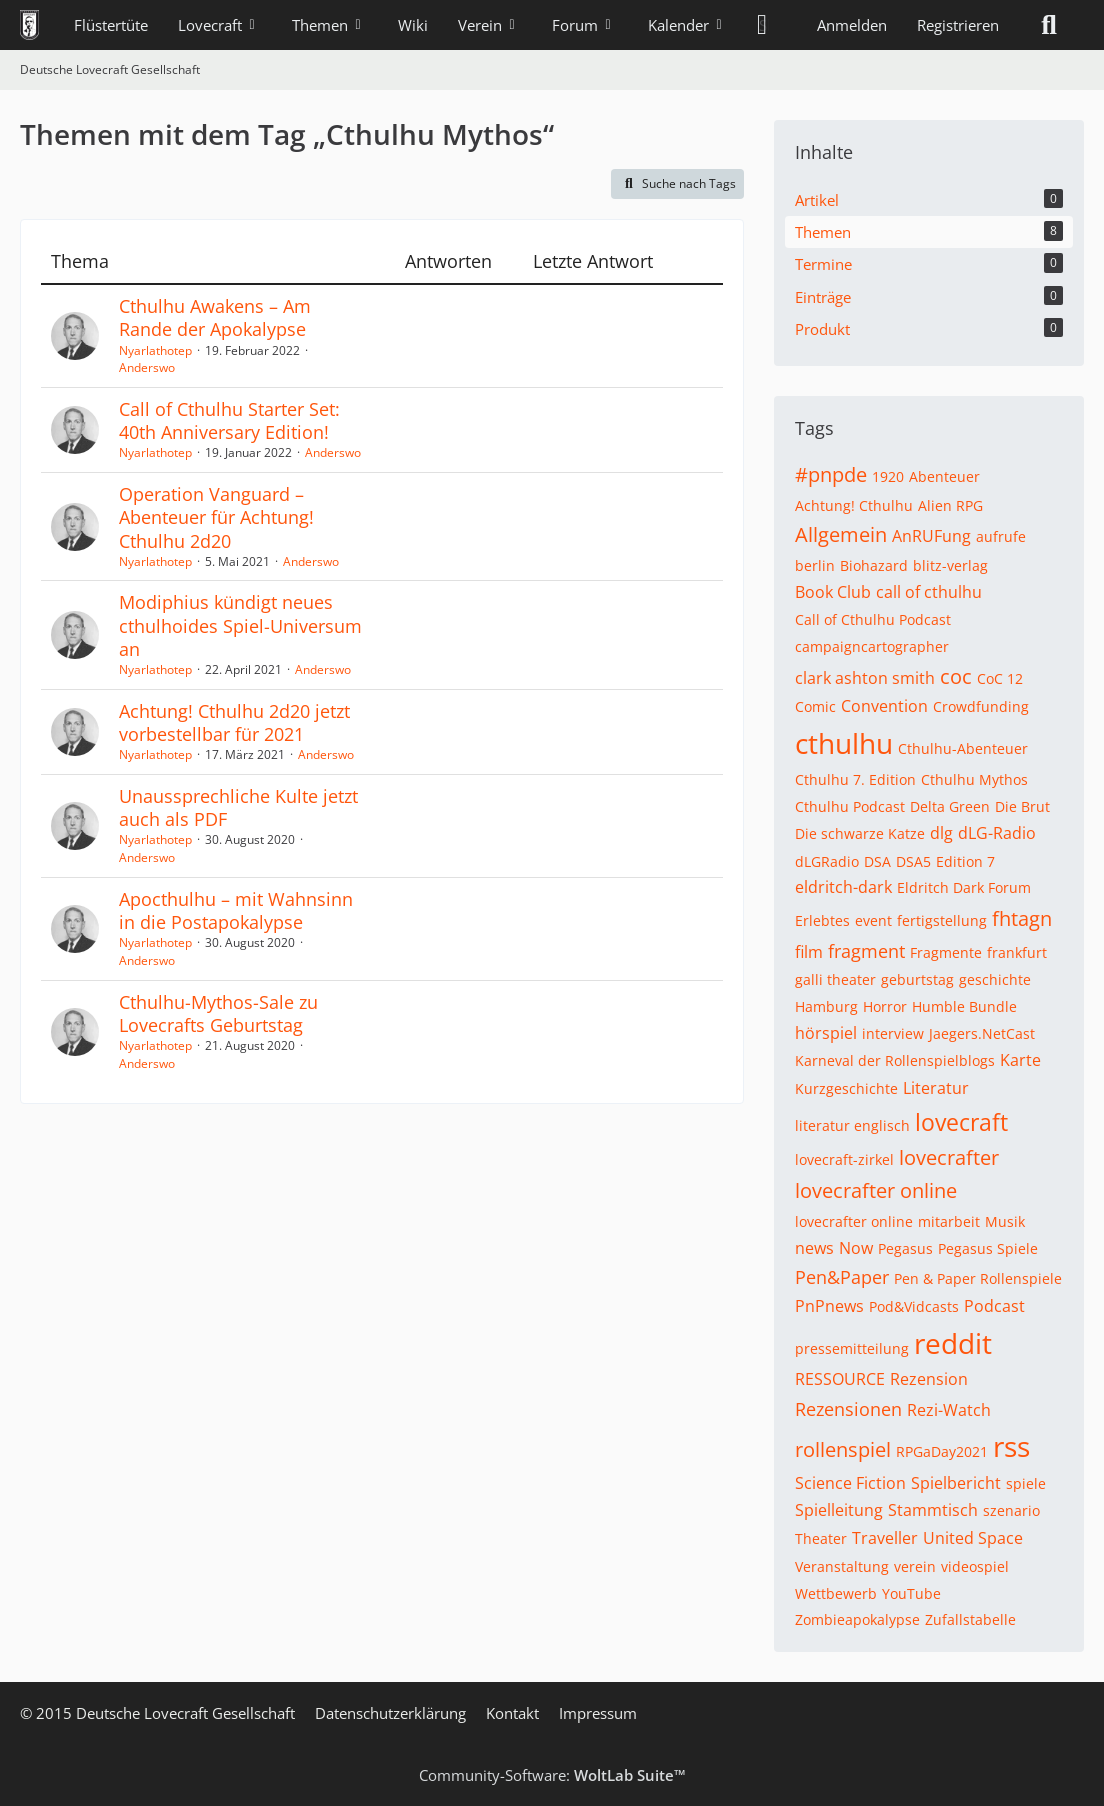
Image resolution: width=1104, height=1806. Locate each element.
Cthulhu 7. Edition (855, 779)
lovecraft (961, 1122)
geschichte (995, 979)
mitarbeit (949, 1221)
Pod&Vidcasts (914, 1306)
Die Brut (1022, 806)
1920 (888, 476)
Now (856, 1248)
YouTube (911, 1593)
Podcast (994, 1306)
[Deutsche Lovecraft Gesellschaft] (29, 25)
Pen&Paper (842, 1277)
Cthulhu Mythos (974, 779)
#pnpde (831, 474)
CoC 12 (1000, 678)
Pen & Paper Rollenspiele (978, 1278)
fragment (866, 951)
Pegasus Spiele (988, 1248)
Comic (815, 706)
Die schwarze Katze (860, 833)
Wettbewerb (836, 1593)
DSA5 (913, 861)
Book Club (833, 592)
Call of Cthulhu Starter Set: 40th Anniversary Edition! (229, 420)
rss (1011, 1446)
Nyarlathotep (155, 350)
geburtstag (917, 979)
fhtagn (1022, 918)
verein (915, 1566)
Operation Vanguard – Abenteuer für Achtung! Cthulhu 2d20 (216, 517)
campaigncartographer (872, 646)
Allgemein (841, 534)
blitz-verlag (950, 565)
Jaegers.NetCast (982, 1033)
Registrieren (958, 25)
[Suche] (1049, 25)
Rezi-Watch (949, 1410)
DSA (877, 861)
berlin (815, 565)
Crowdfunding (981, 706)
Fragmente (946, 952)
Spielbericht (956, 1483)
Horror (885, 1006)
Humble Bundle (964, 1006)
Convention (884, 706)
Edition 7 (965, 861)
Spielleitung (839, 1510)
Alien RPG (950, 505)
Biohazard (874, 565)
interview (893, 1033)
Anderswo (147, 367)
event (873, 920)
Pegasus (905, 1248)
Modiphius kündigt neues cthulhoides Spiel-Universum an (240, 625)
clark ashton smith (865, 678)
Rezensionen (848, 1409)
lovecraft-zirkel (844, 1159)
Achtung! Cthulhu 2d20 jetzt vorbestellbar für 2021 (234, 722)
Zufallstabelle (970, 1619)
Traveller (885, 1538)
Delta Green (950, 806)
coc (956, 676)
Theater (821, 1538)
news (814, 1248)
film (809, 952)
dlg (941, 833)
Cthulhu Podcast (850, 806)
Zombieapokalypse (857, 1619)
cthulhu (844, 743)
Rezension (929, 1379)
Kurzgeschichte (846, 1088)
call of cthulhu (929, 592)
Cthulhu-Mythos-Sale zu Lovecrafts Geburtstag (218, 1013)
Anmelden (852, 25)
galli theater (835, 979)
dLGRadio (827, 861)
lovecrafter (949, 1157)
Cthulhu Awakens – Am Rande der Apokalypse (215, 317)
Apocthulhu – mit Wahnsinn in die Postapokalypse (236, 910)
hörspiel (826, 1033)
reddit (953, 1343)
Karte (1020, 1060)
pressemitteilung (852, 1348)
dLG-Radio (997, 833)
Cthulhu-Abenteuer (963, 748)
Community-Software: (552, 1775)
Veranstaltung (842, 1566)
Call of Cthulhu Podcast (873, 619)
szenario (1011, 1510)
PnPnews (829, 1306)
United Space (973, 1538)
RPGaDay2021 (942, 1451)
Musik (1005, 1221)
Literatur (936, 1088)
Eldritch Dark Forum (964, 887)
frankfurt (1017, 952)
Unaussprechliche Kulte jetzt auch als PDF (238, 807)
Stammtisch (933, 1510)
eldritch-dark (843, 887)
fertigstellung (942, 920)
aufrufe (1001, 536)
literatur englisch (852, 1125)
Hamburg (826, 1006)
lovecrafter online (876, 1190)
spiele (1026, 1483)
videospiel (975, 1566)
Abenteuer (944, 476)
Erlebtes (822, 920)
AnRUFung (931, 536)
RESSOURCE (840, 1379)
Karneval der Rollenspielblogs (895, 1060)
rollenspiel (843, 1449)
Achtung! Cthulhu (854, 505)
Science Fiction (850, 1483)
